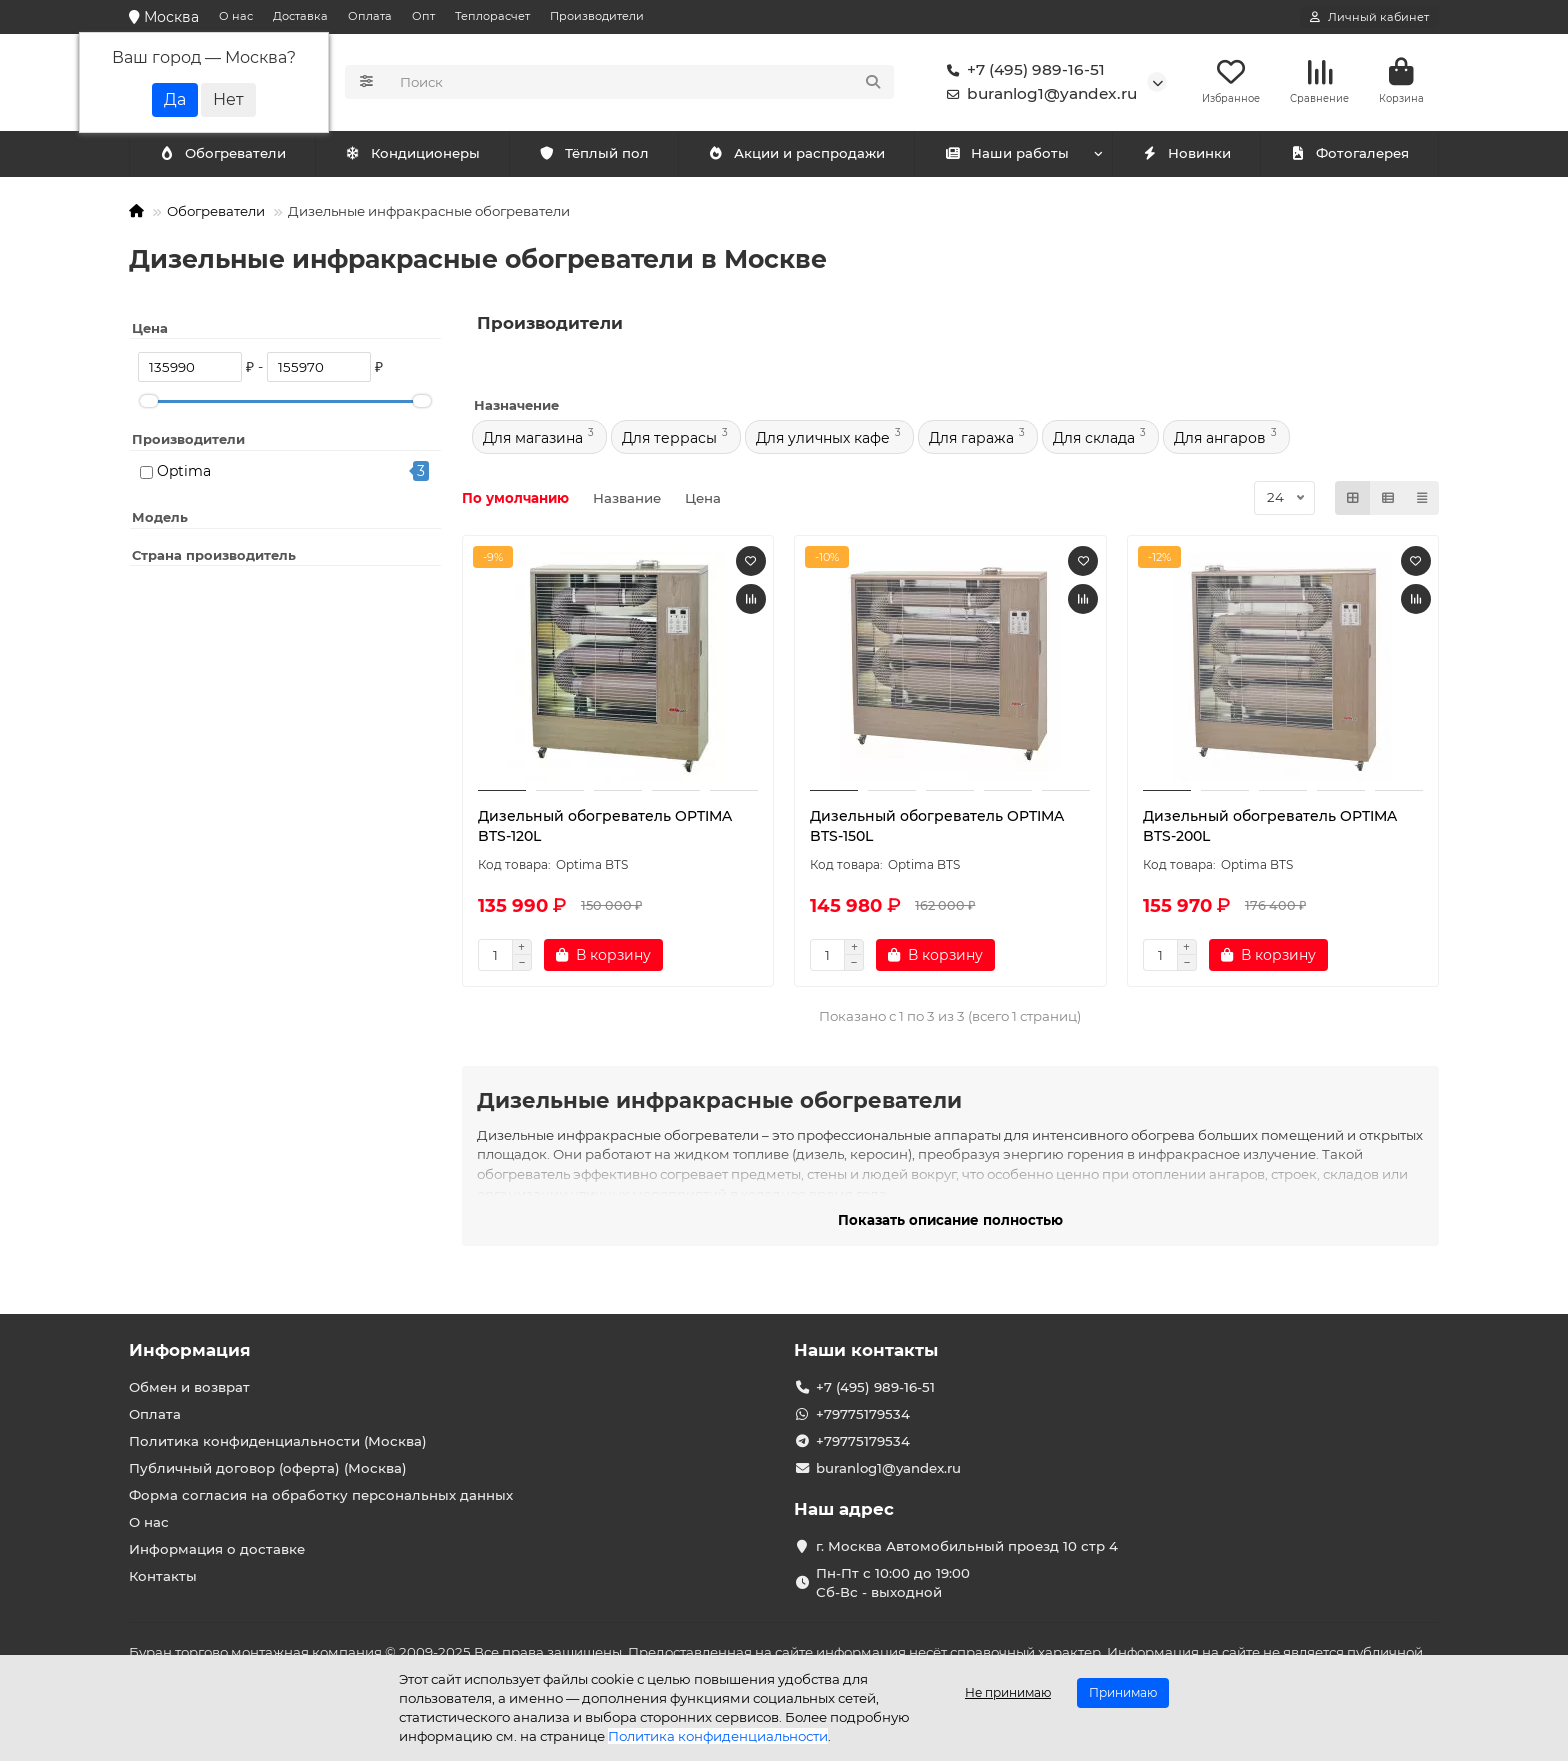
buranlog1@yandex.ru (1038, 96)
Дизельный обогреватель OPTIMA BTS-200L (1270, 829)
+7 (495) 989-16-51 (1022, 72)
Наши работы (1006, 157)
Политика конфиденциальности (718, 1736)
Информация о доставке (217, 1549)
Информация (190, 1350)
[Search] (641, 84)
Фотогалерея (1349, 157)
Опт (423, 16)
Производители (597, 16)
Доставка (300, 16)
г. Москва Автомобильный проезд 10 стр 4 (967, 1546)
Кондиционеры (226, 157)
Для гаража (971, 441)
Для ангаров (1220, 441)
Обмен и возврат (189, 1387)
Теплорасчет (492, 16)
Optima (184, 474)
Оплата (370, 16)
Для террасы (669, 441)
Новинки (1186, 157)
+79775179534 (863, 1414)
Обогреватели (416, 157)
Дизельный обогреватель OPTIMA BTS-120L (605, 829)
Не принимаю (1008, 1692)
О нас (236, 16)
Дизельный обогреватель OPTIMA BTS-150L (937, 829)
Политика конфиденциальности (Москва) (278, 1441)
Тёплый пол (593, 157)
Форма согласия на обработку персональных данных (321, 1495)
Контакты (163, 1576)
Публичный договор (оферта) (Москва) (268, 1468)
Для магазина (533, 441)
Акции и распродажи (796, 157)
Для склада (1094, 441)
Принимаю (1123, 1692)
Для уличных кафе (823, 441)
